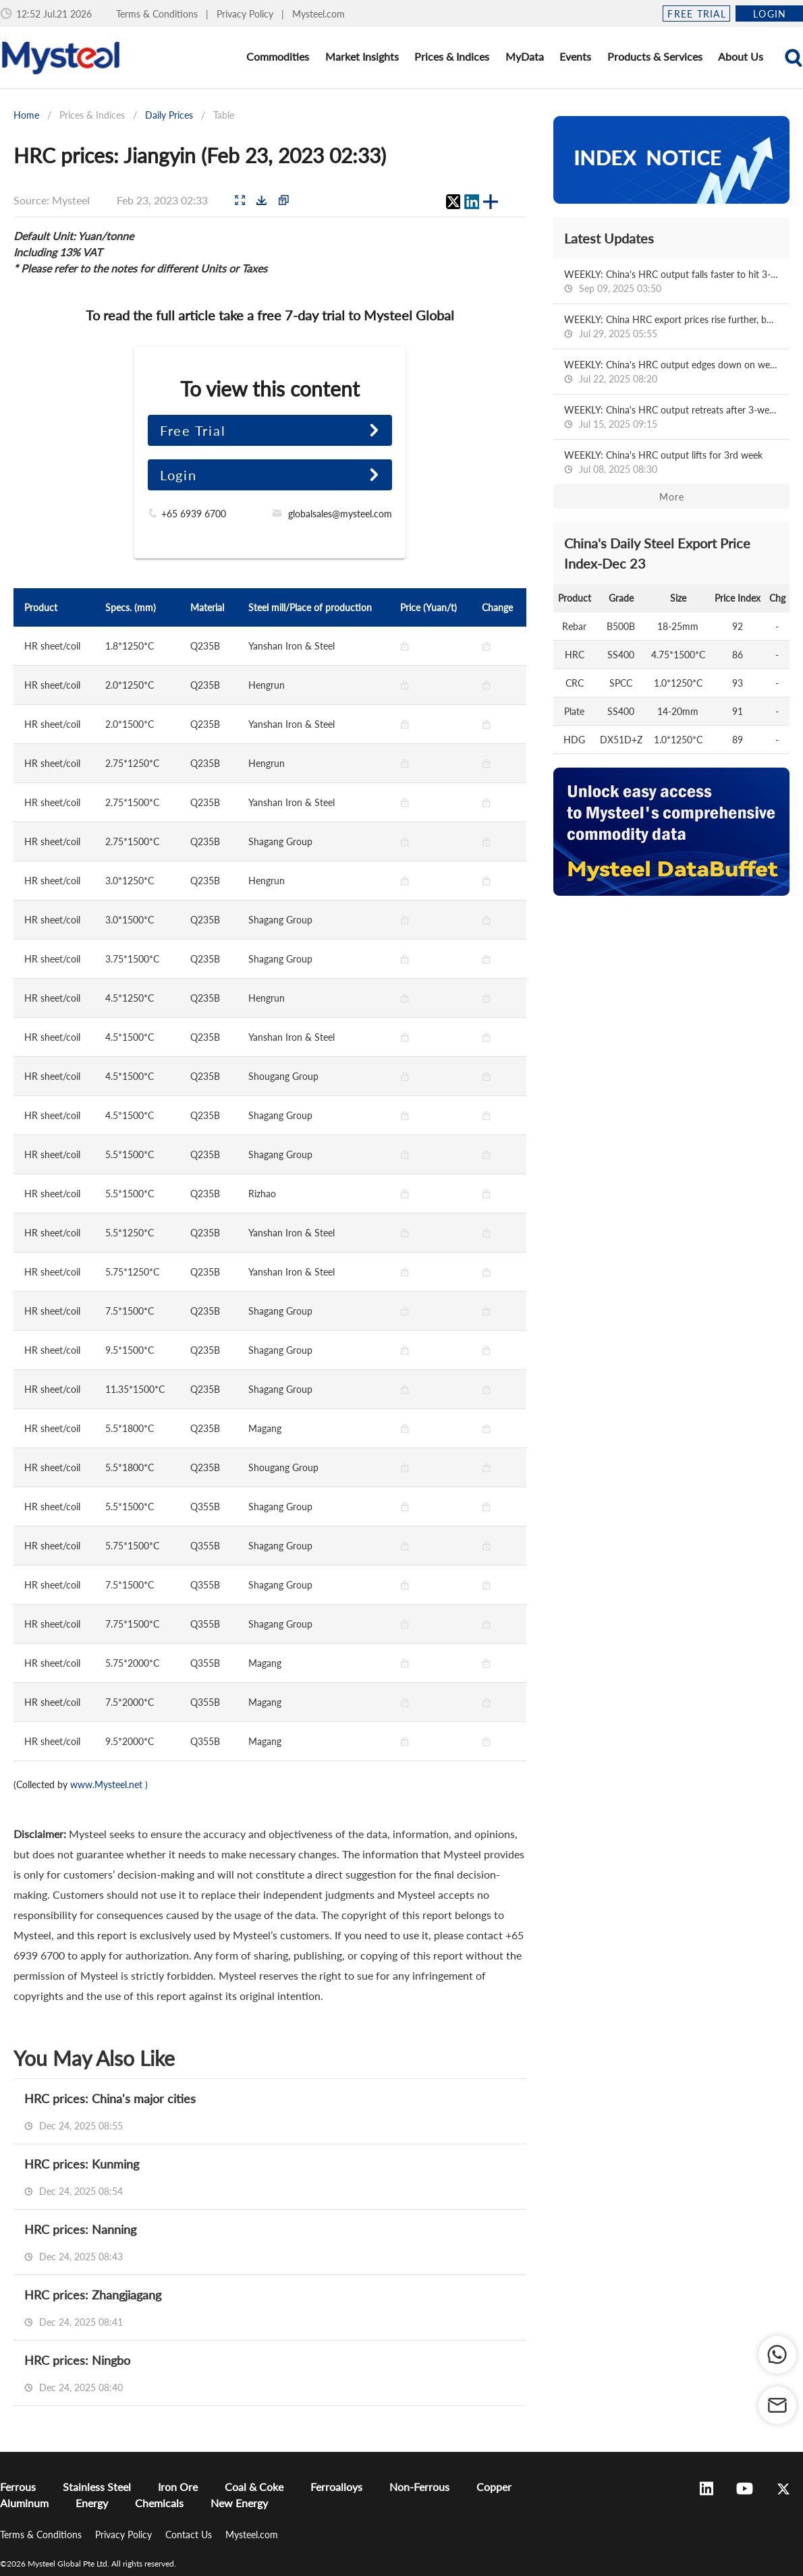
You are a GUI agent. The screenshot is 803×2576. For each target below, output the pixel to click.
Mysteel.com (318, 14)
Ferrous (18, 2486)
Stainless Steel (97, 2486)
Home (26, 115)
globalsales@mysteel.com (340, 513)
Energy (92, 2502)
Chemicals (159, 2502)
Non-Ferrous (419, 2486)
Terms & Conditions (158, 14)
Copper (493, 2486)
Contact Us (190, 2534)
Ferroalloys (336, 2486)
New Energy (239, 2502)
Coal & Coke (254, 2486)
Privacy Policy (246, 14)
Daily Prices (169, 115)
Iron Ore (178, 2486)
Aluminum (24, 2502)
